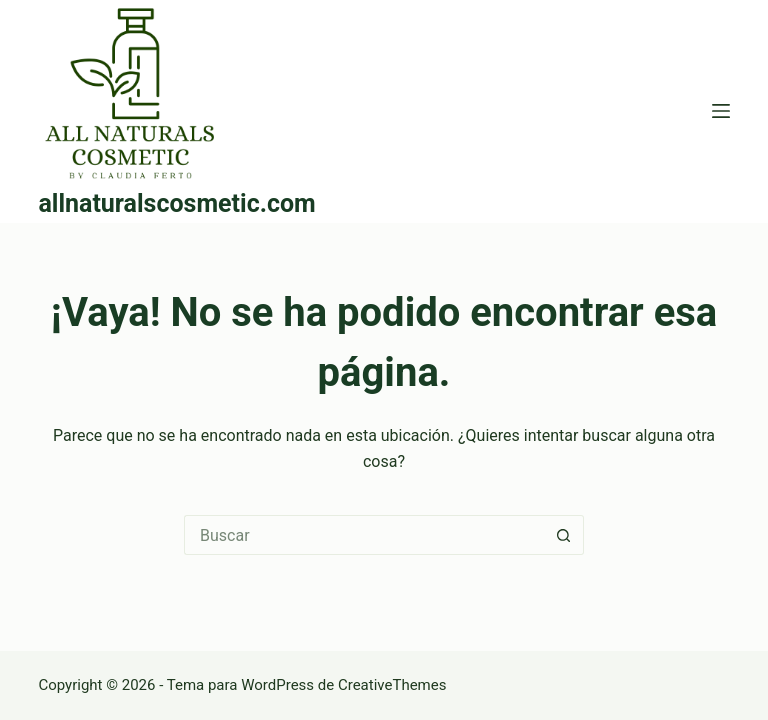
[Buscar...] (364, 535)
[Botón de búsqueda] (564, 535)
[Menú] (721, 111)
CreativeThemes (392, 685)
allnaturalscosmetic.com (176, 203)
